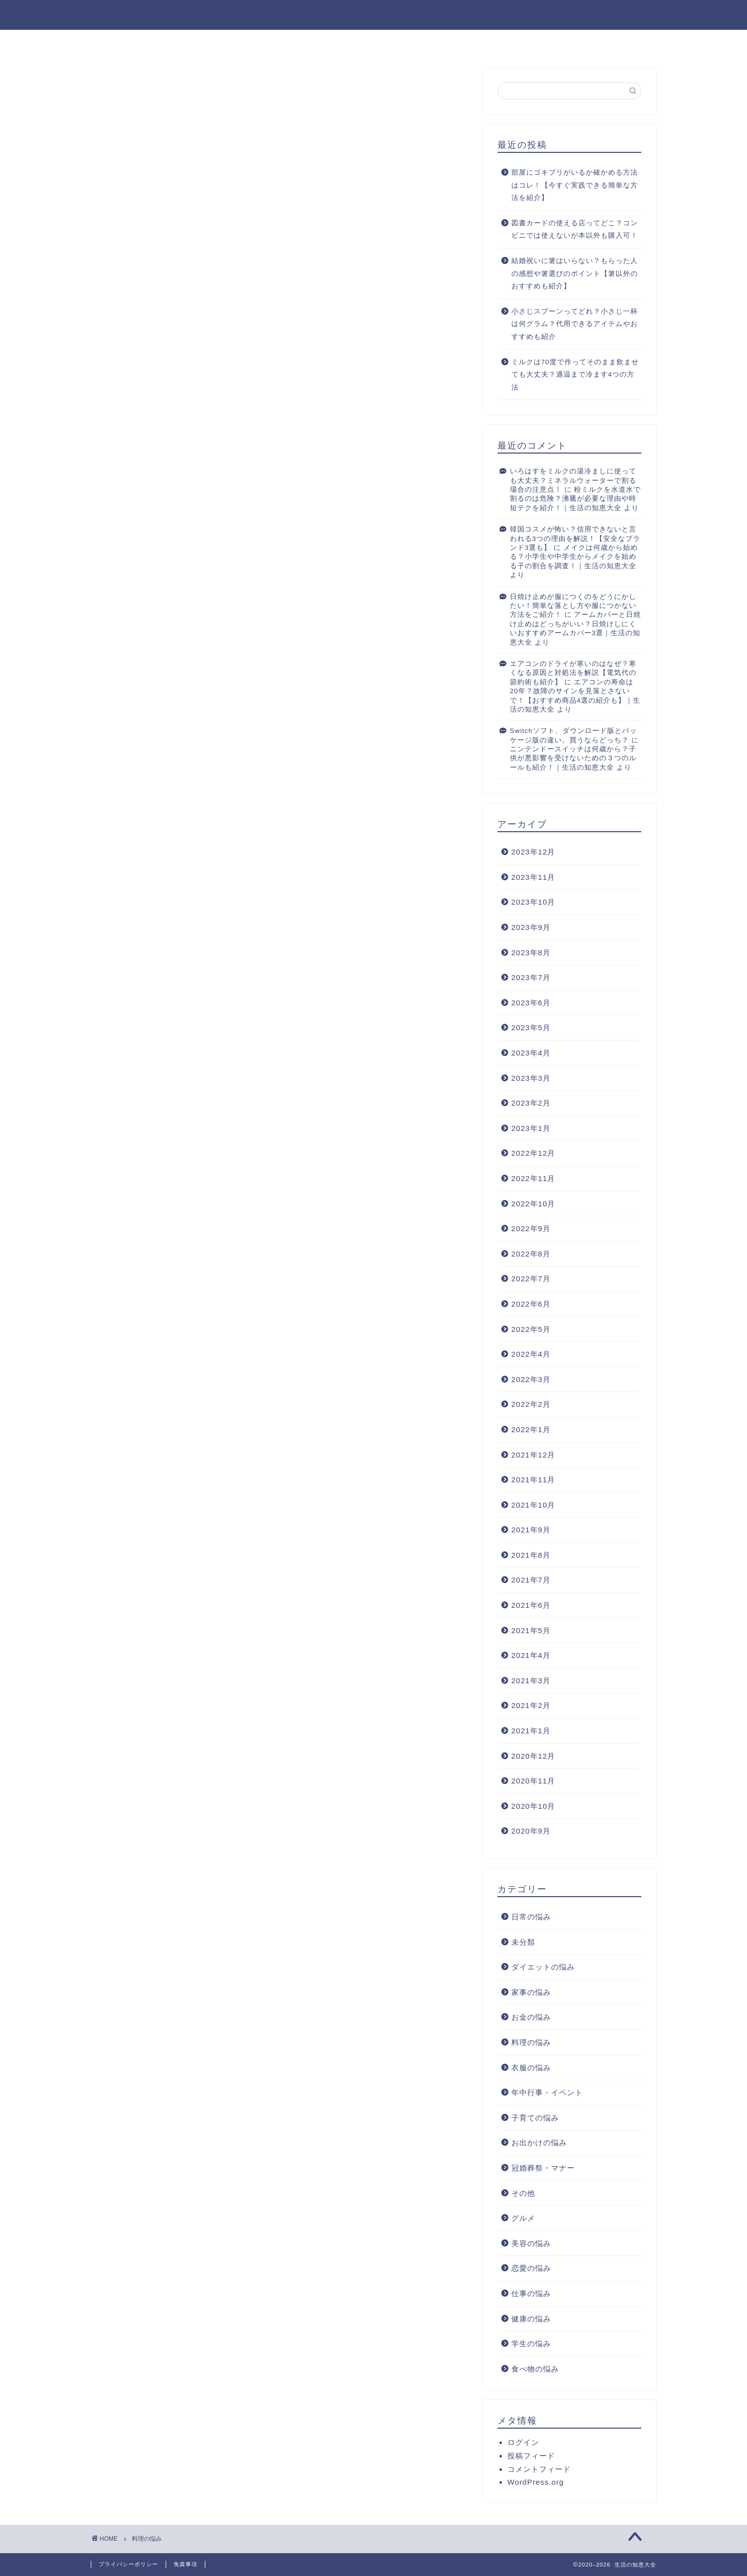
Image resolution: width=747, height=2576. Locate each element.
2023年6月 (531, 1002)
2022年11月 (533, 1178)
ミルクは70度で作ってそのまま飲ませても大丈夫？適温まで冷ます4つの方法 (575, 374)
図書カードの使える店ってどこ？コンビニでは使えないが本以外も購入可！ (574, 229)
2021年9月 (531, 1529)
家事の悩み (531, 1992)
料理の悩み (531, 2042)
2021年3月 (531, 1680)
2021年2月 (531, 1705)
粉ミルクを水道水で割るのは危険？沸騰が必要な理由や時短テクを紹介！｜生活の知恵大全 (575, 499)
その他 (523, 2193)
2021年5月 (531, 1630)
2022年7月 (531, 1278)
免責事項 (185, 2564)
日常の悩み (531, 1917)
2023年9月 (531, 927)
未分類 (523, 1942)
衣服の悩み (531, 2067)
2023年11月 (533, 877)
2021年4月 (531, 1655)
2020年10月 (533, 1806)
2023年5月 (531, 1027)
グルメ (523, 2218)
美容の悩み (531, 2243)
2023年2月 (531, 1103)
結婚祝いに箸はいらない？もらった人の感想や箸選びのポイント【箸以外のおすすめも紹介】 (574, 273)
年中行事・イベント (547, 2092)
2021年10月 (533, 1505)
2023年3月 (531, 1078)
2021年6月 (531, 1605)
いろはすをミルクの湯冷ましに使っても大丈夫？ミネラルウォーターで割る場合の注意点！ (573, 480)
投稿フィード (531, 2455)
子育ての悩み (535, 2118)
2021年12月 (533, 1455)
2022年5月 (531, 1329)
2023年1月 (531, 1128)
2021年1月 (531, 1730)
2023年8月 (531, 952)
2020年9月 (531, 1831)
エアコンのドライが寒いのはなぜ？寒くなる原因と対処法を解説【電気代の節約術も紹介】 (573, 673)
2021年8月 (531, 1555)
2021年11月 (533, 1479)
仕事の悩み (531, 2293)
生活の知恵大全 (373, 14)
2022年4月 (531, 1354)
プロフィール (361, 41)
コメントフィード (539, 2469)
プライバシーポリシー (128, 2564)
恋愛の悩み (531, 2268)
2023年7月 (531, 977)
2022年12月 (533, 1153)
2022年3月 (531, 1379)
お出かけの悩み (539, 2142)
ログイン (523, 2442)
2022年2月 (531, 1404)
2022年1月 (531, 1429)
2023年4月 (531, 1053)
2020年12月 (533, 1756)
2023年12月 (533, 852)
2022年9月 (531, 1228)
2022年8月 (531, 1254)
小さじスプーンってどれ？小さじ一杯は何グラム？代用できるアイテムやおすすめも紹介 (574, 324)
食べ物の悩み (535, 2369)
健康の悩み (531, 2318)
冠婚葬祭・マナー (543, 2168)
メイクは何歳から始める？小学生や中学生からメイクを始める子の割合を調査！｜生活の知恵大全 (574, 557)
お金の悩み (531, 2017)
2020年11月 (533, 1781)
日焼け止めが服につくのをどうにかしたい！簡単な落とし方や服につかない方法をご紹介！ (573, 606)
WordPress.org (535, 2482)
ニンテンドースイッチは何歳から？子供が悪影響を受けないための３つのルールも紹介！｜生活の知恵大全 (573, 758)
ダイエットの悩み (543, 1967)
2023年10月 (533, 902)
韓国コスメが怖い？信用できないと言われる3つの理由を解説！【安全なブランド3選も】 (575, 538)
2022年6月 (531, 1304)
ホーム (301, 41)
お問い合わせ (434, 41)
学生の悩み (531, 2343)
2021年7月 (531, 1580)
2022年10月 (533, 1203)
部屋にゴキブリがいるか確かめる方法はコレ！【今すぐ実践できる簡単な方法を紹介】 (574, 185)
